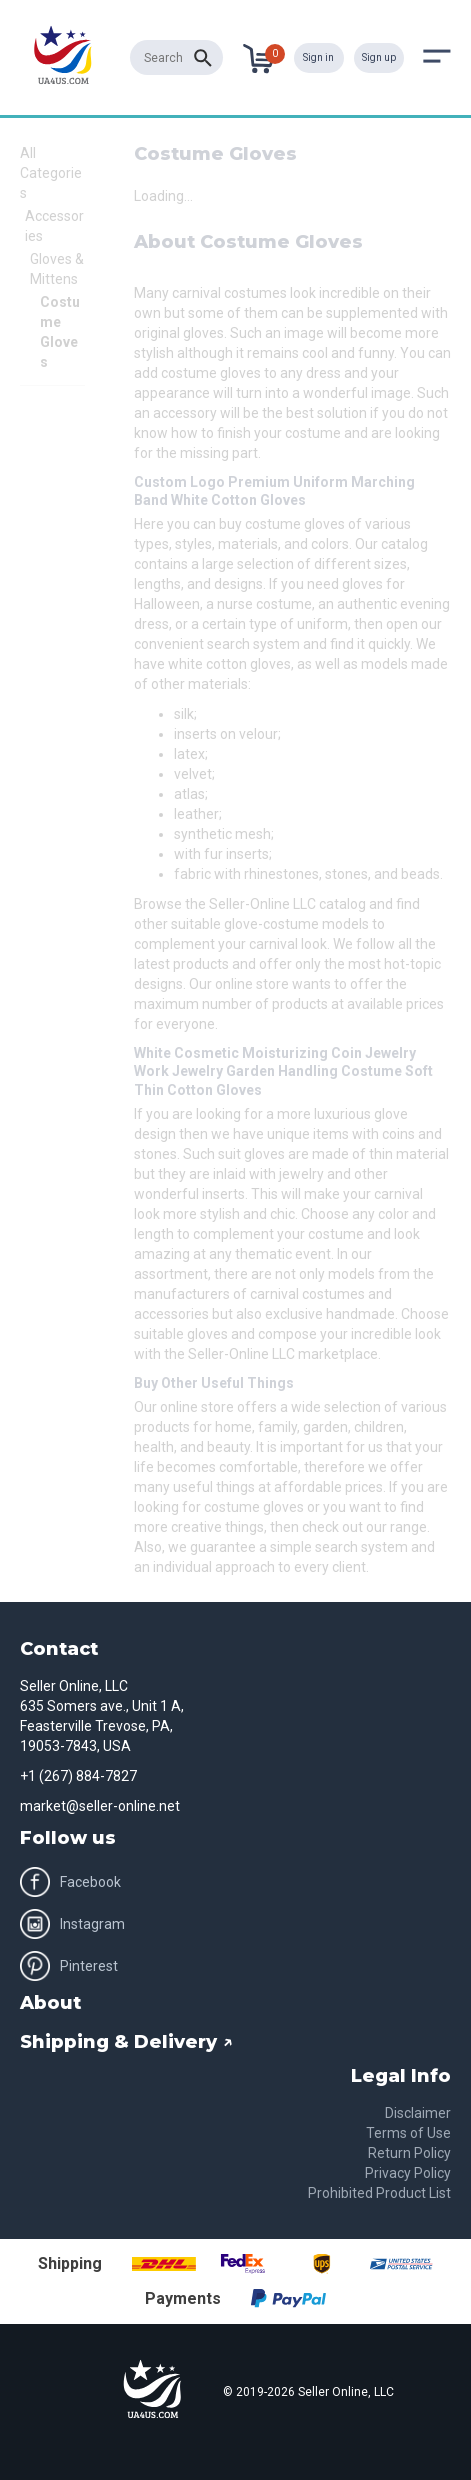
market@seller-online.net (100, 1806)
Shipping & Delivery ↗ (126, 2042)
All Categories (51, 173)
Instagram (72, 1924)
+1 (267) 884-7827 (78, 1776)
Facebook (70, 1882)
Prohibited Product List (379, 2193)
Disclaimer (418, 2113)
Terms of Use (408, 2133)
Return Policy (409, 2153)
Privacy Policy (408, 2173)
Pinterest (69, 1966)
